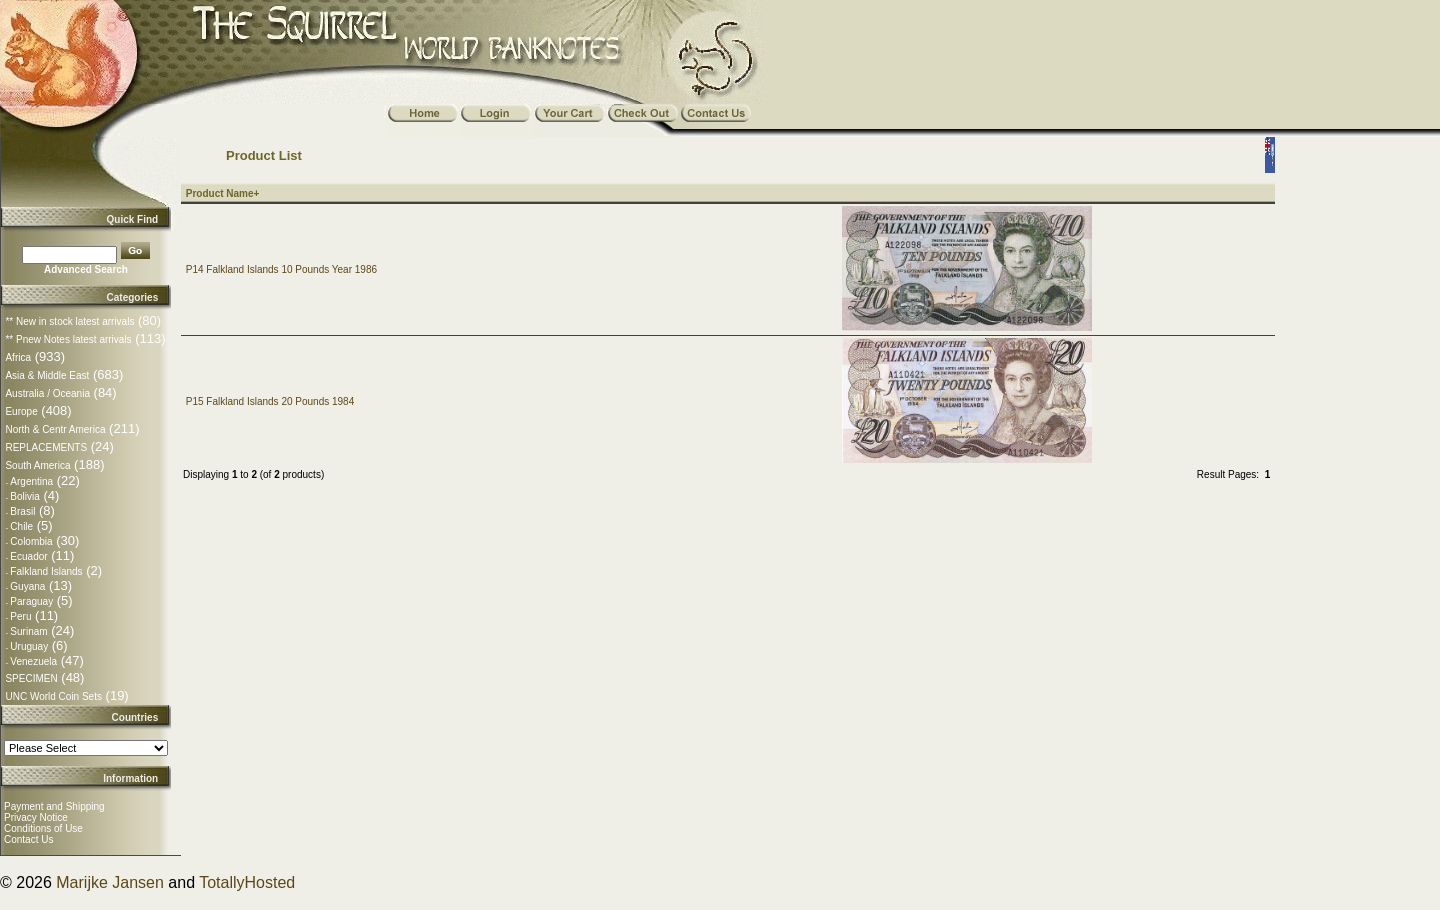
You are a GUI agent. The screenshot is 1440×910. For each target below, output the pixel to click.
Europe (21, 411)
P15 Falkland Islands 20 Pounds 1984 (270, 401)
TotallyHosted (247, 882)
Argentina (31, 481)
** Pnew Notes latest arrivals (68, 339)
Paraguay (31, 601)
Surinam (28, 631)
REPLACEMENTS (46, 447)
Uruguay (29, 646)
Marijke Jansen (110, 882)
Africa (18, 357)
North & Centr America (55, 429)
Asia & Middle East (47, 375)
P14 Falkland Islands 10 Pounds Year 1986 (281, 269)
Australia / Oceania (47, 393)
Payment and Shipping (54, 806)
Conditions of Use (43, 828)
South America (37, 465)
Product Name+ (223, 193)
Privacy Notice (36, 817)
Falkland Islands (46, 571)
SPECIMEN (31, 678)
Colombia (31, 541)
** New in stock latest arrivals (69, 321)
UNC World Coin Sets (53, 696)
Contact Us (28, 839)
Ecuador (28, 556)
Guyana (27, 586)
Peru (20, 616)
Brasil (22, 511)
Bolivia (24, 496)
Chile (21, 526)
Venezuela (33, 661)
